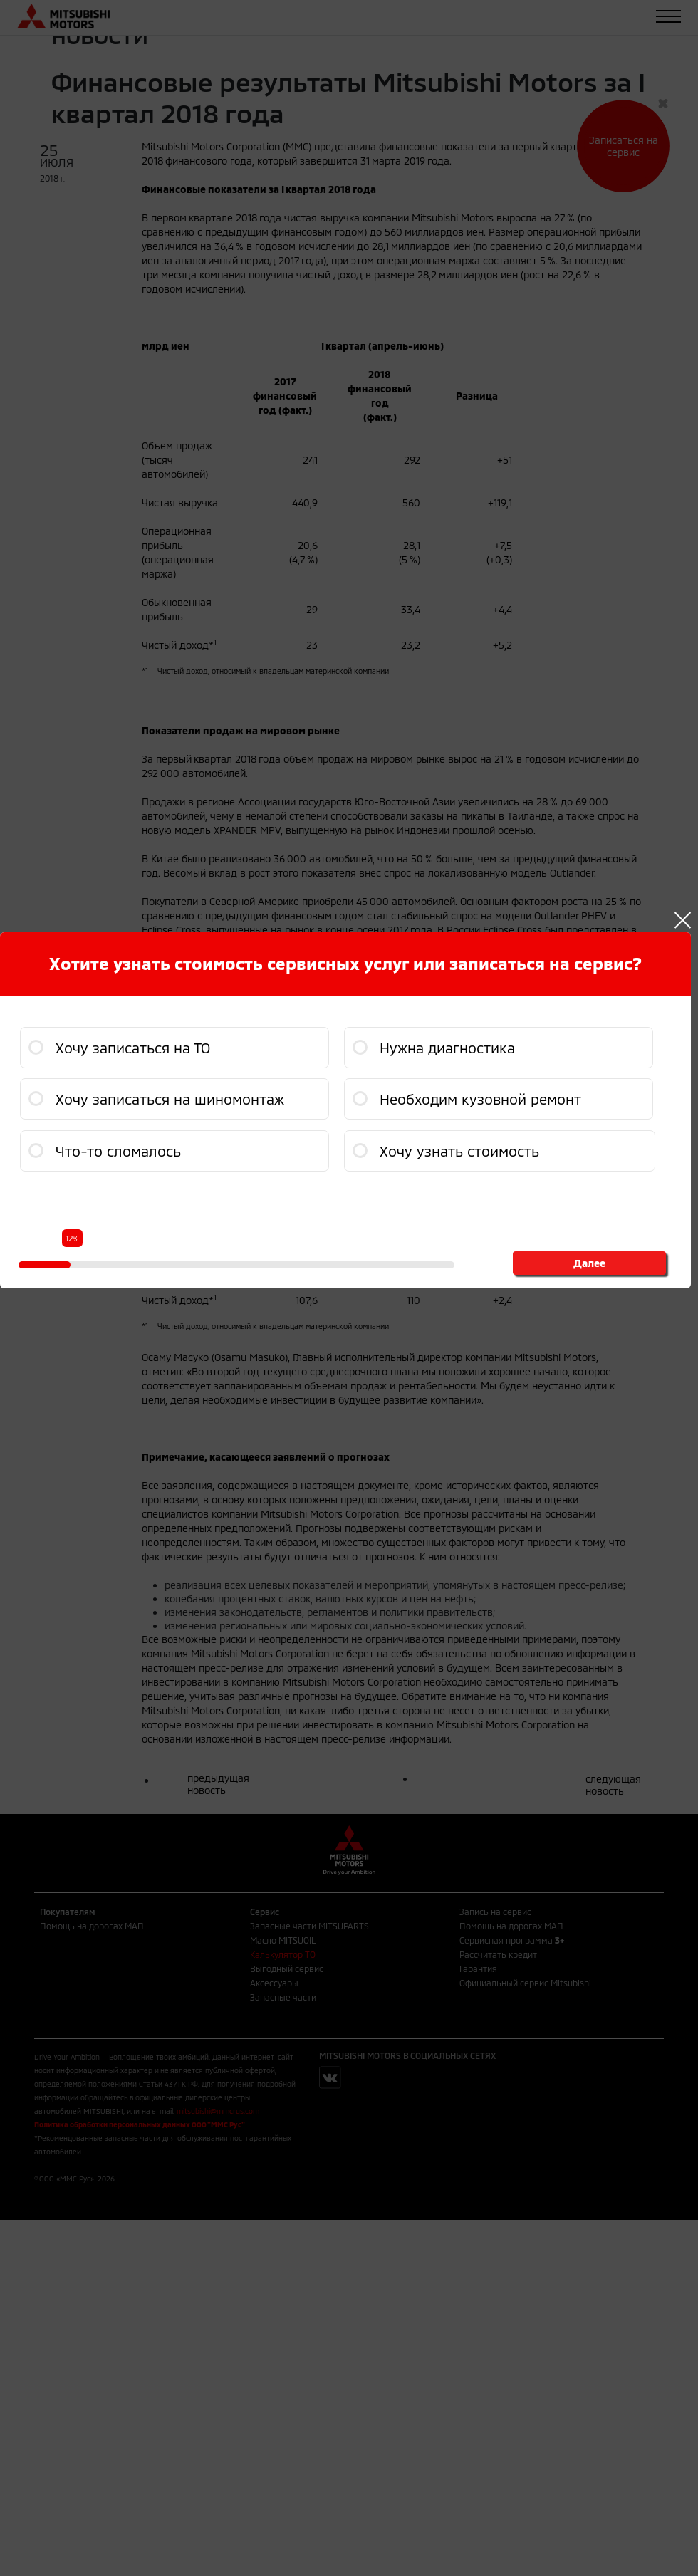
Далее (589, 1262)
